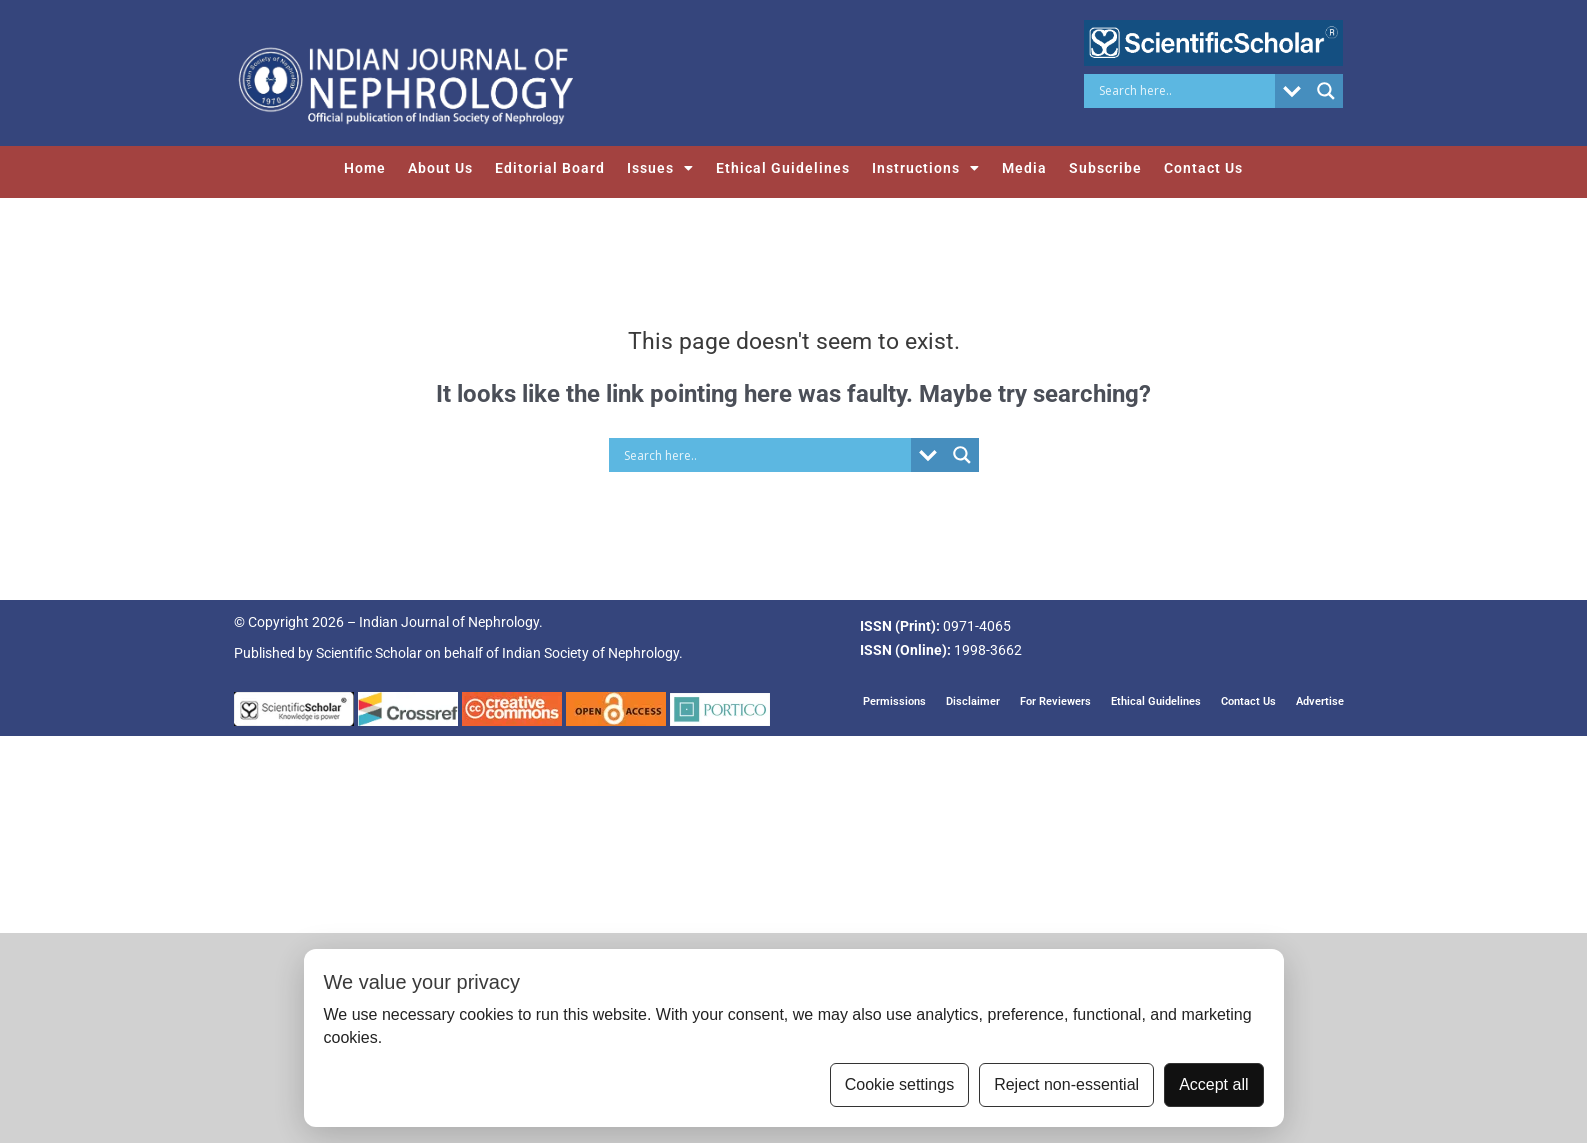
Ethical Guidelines (783, 168)
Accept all (1213, 1084)
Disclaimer (973, 701)
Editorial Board (550, 168)
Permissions (894, 701)
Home (365, 168)
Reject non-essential (1066, 1084)
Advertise (1320, 701)
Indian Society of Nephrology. (592, 653)
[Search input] (1184, 91)
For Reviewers (1055, 701)
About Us (440, 168)
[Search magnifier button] (1326, 91)
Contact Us (1203, 168)
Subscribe (1105, 168)
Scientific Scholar (369, 653)
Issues (660, 168)
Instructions (926, 168)
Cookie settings (899, 1084)
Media (1024, 168)
